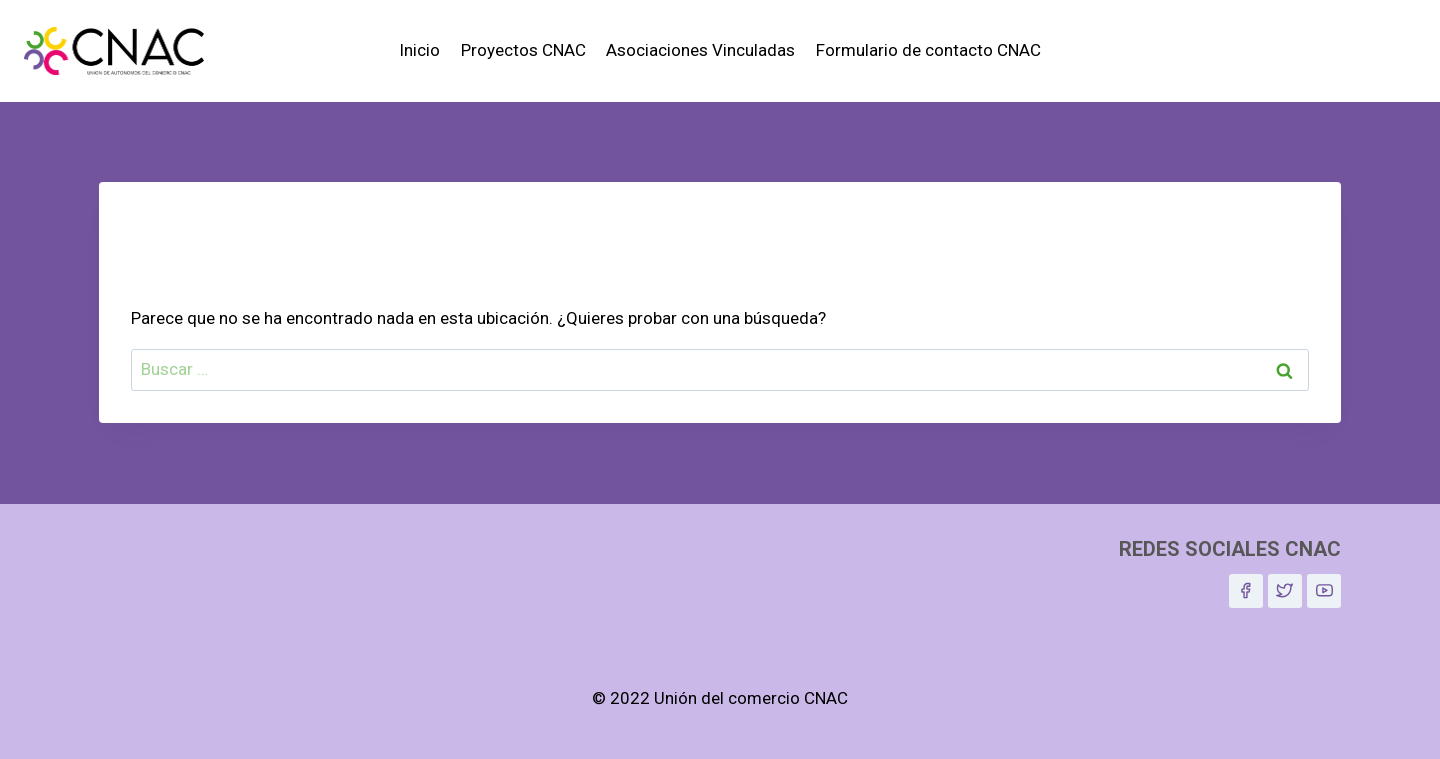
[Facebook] (1246, 591)
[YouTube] (1324, 591)
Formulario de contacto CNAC (928, 50)
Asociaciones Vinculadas (700, 50)
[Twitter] (1285, 591)
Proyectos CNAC (523, 50)
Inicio (419, 50)
